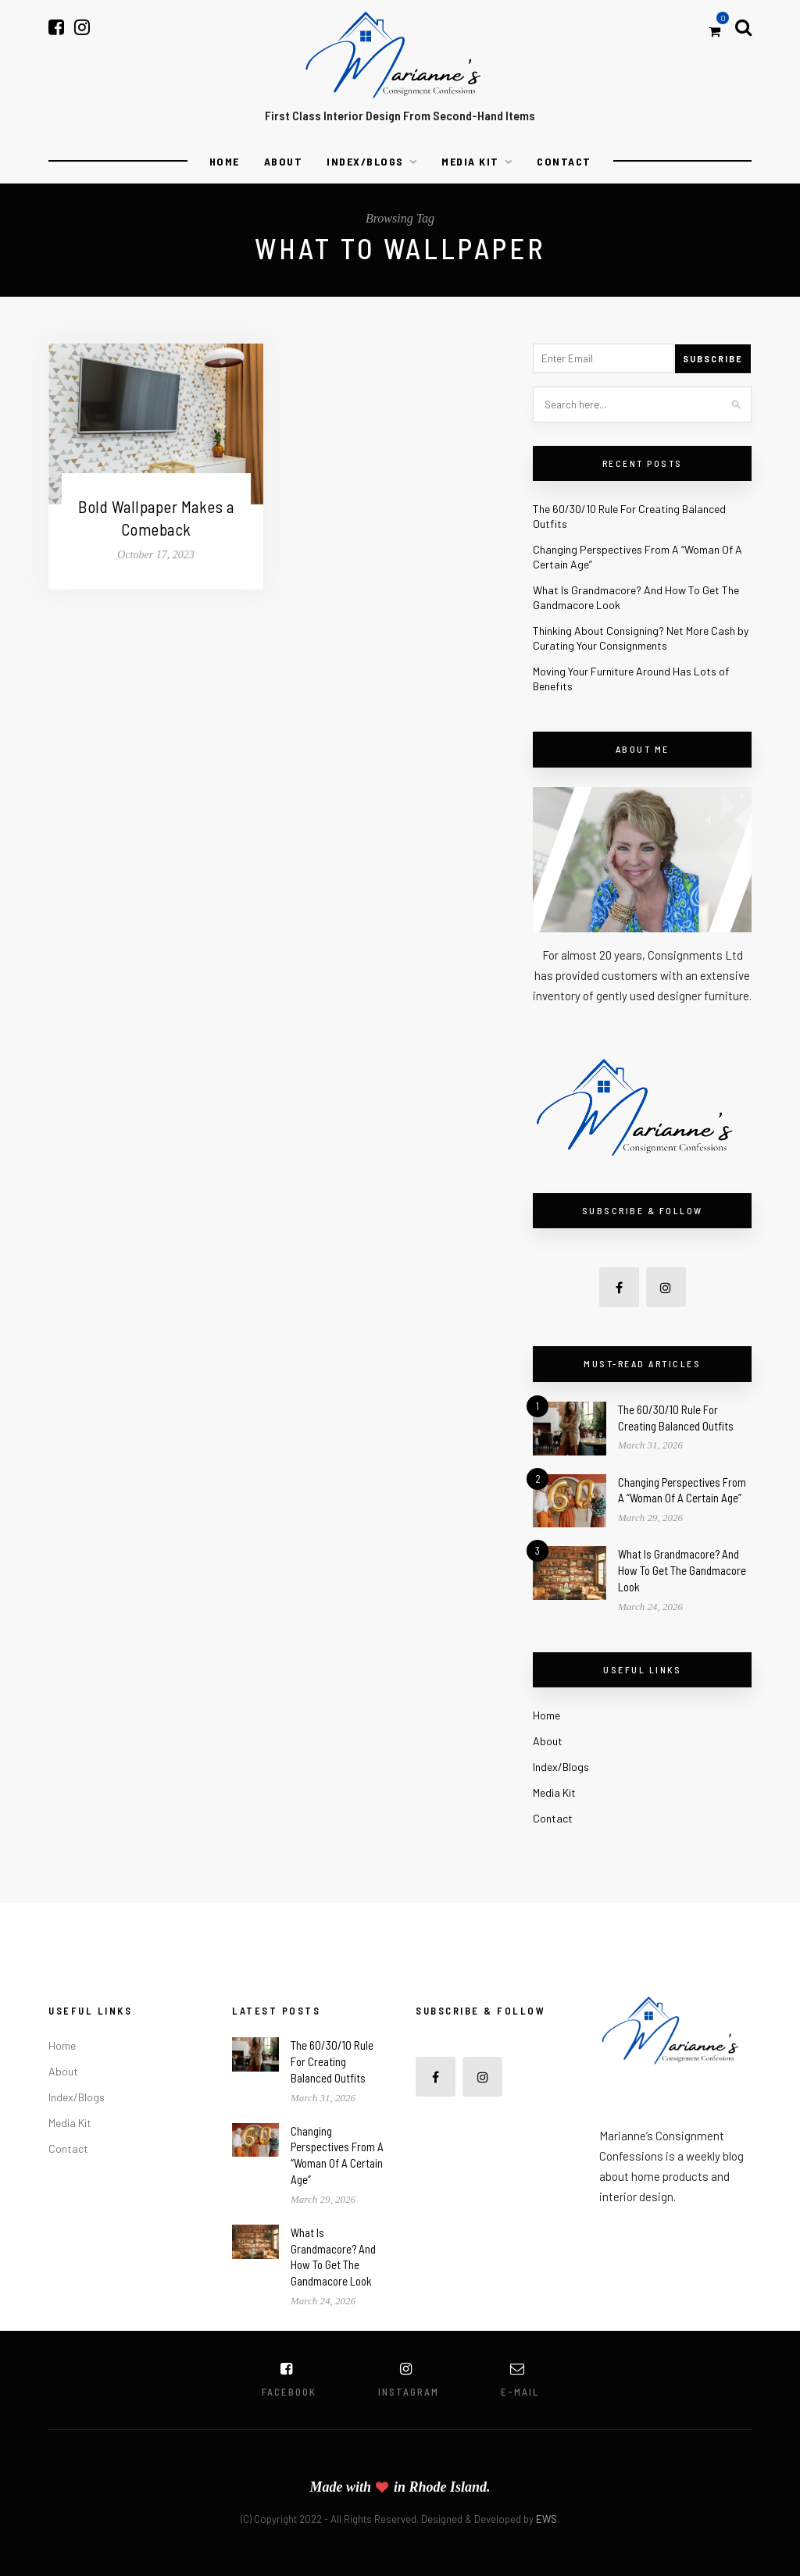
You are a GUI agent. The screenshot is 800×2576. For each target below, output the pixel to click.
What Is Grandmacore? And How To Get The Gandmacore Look (682, 1570)
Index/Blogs (365, 161)
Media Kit (470, 161)
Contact (564, 161)
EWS (546, 2519)
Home (224, 161)
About (283, 161)
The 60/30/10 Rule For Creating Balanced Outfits (332, 2061)
